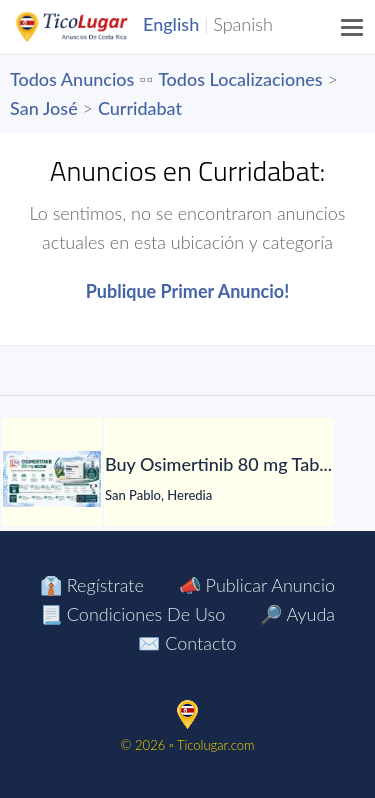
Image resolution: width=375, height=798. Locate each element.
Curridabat (140, 108)
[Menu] (353, 27)
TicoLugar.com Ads (93, 27)
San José (44, 108)
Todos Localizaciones (240, 79)
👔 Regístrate (92, 585)
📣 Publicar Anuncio (257, 585)
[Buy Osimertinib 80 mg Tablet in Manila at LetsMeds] (52, 479)
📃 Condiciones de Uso (132, 614)
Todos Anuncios (72, 79)
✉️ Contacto (187, 643)
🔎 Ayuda (297, 614)
